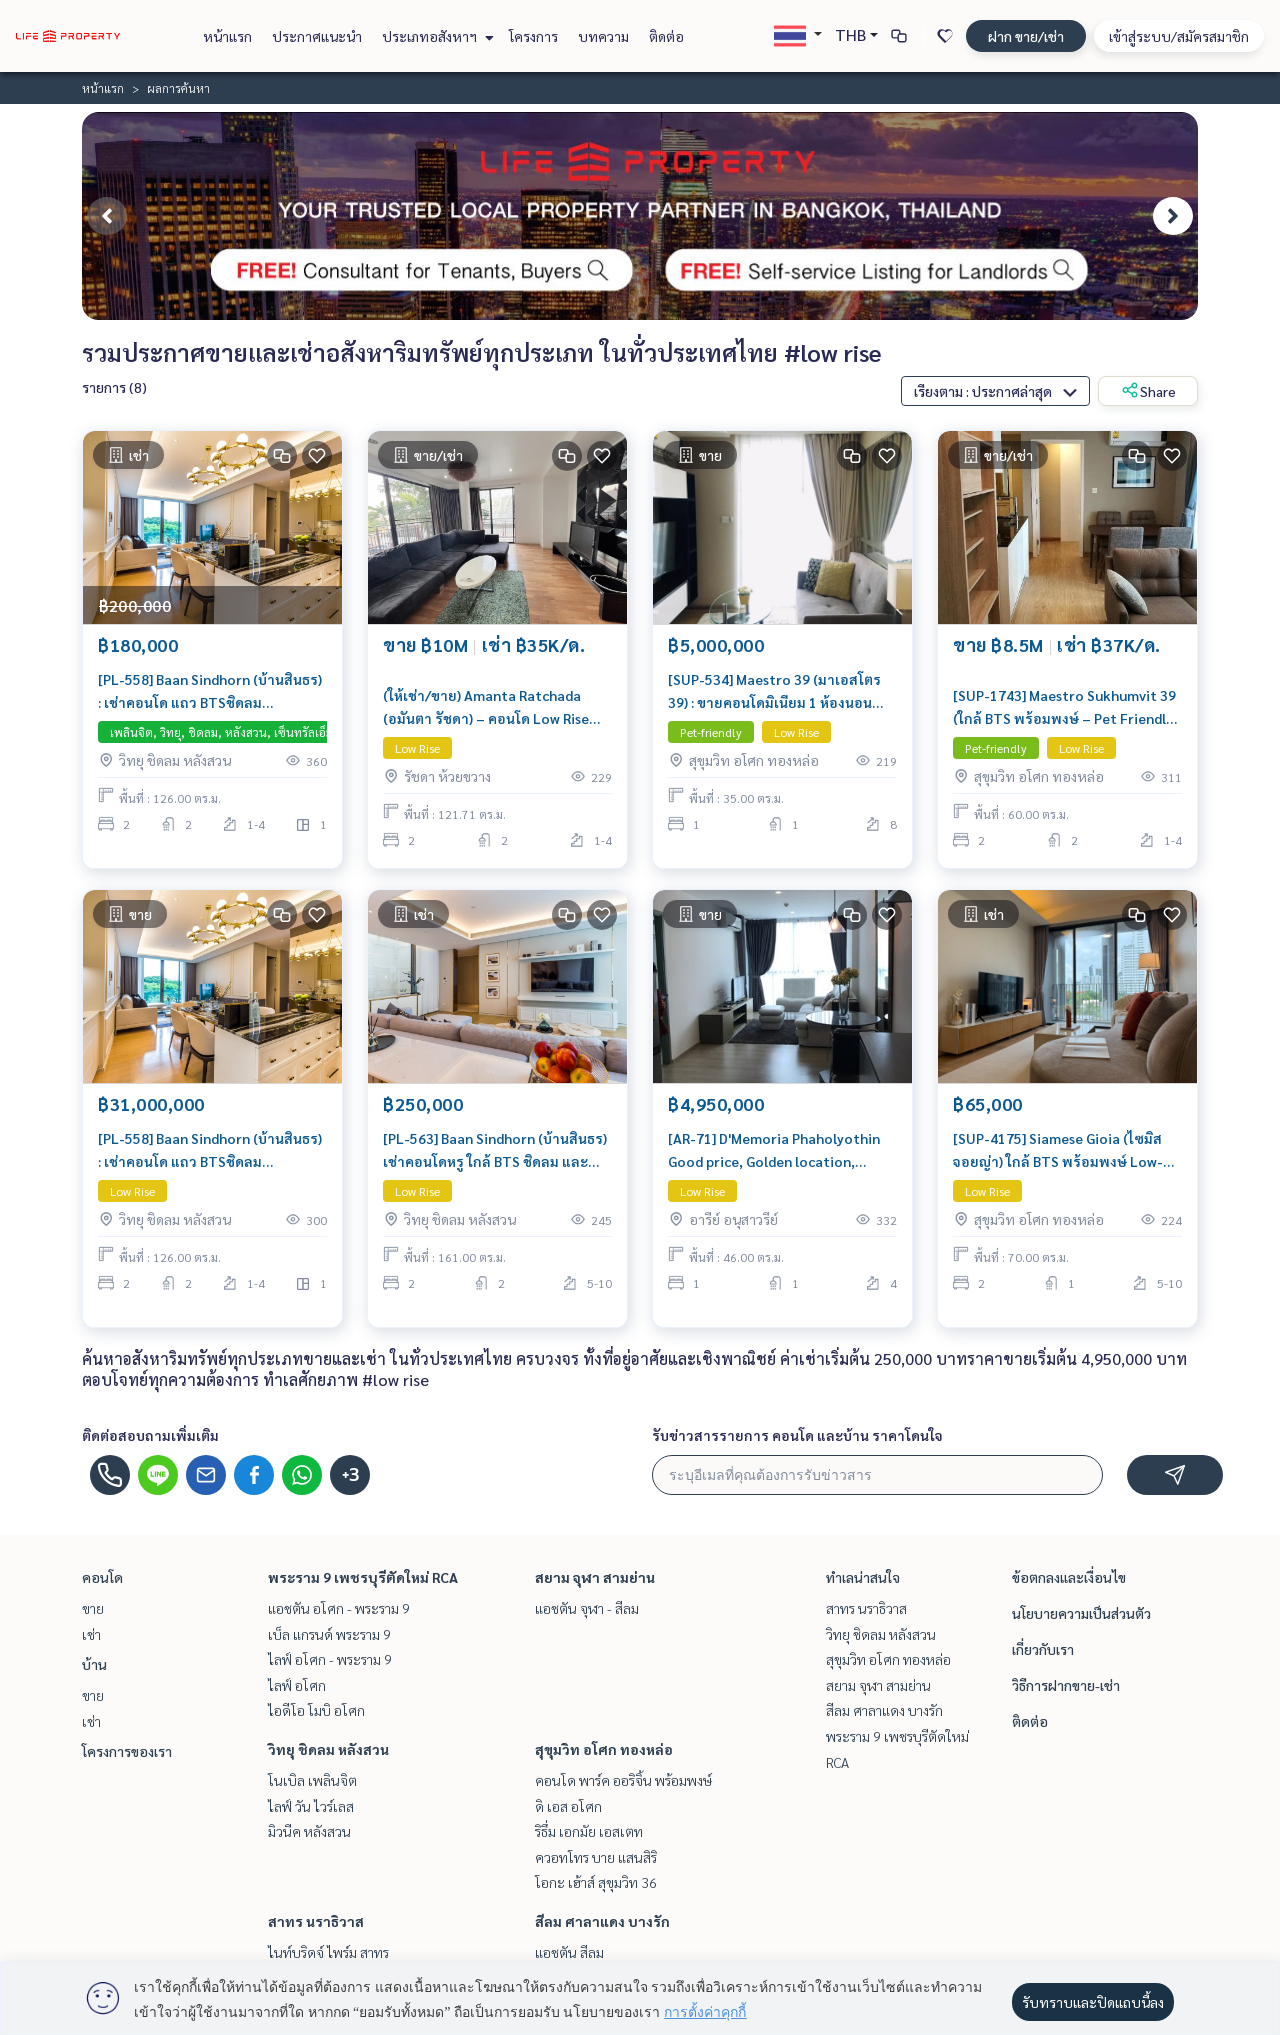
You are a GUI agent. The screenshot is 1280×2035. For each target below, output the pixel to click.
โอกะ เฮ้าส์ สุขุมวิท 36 (596, 1882)
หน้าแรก (227, 36)
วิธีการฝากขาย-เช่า (1066, 1685)
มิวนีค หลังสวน (309, 1831)
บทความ (603, 36)
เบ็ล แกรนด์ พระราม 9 (329, 1634)
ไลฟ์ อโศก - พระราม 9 (330, 1659)
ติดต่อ (666, 36)
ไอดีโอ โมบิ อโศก (316, 1710)
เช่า (91, 1634)
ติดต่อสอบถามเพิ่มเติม (150, 1435)
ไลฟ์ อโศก (297, 1685)
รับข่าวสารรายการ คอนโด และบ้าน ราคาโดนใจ (797, 1435)
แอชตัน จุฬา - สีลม (587, 1608)
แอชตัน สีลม (569, 1952)
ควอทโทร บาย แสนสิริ (596, 1857)
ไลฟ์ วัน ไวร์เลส (311, 1806)
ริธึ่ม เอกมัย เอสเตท (589, 1831)
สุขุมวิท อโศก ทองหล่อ (604, 1749)
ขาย (93, 1608)
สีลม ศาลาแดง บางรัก (602, 1921)
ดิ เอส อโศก (568, 1806)
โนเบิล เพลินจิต (312, 1780)
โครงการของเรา (127, 1751)
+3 (350, 1475)
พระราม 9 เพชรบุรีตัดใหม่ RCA (363, 1577)
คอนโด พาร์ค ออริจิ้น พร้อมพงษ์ (623, 1780)
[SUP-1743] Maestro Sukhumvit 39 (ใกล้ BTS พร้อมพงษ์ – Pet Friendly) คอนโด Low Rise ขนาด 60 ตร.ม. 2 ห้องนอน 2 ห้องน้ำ (1065, 707)
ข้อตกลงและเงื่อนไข (1069, 1577)
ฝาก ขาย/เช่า (1026, 36)
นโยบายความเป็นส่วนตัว (1081, 1613)
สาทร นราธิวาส (316, 1921)
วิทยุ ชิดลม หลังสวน (328, 1749)
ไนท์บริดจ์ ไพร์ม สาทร (328, 1952)
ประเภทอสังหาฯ (435, 36)
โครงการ (533, 36)
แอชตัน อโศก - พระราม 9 (339, 1608)
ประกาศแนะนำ (317, 36)
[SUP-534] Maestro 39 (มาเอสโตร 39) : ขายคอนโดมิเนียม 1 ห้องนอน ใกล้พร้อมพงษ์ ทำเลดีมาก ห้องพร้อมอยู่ (780, 691)
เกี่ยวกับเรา (1043, 1649)
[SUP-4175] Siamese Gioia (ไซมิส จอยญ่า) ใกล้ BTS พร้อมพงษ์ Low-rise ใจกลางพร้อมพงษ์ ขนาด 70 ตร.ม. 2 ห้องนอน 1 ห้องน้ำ (1058, 1150)
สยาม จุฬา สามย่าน (595, 1577)
